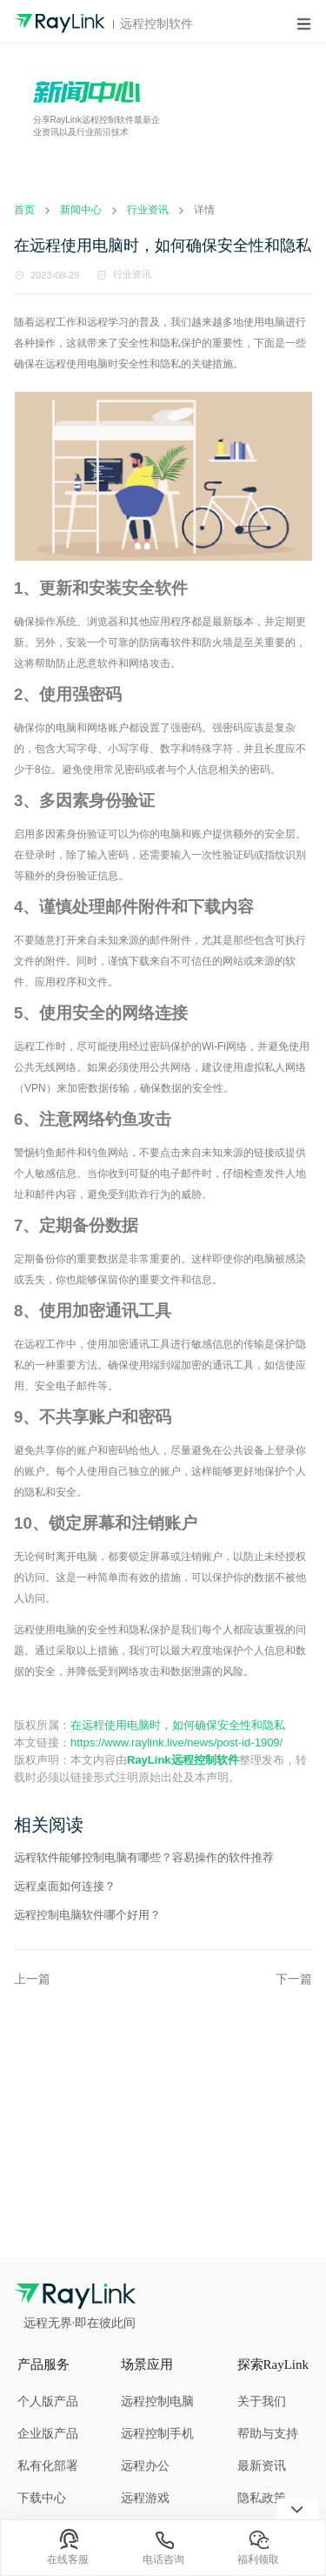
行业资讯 (132, 274)
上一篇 (32, 1979)
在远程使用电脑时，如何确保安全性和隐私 (177, 1725)
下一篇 (294, 1979)
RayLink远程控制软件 (183, 1759)
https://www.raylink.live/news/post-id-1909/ (176, 1742)
